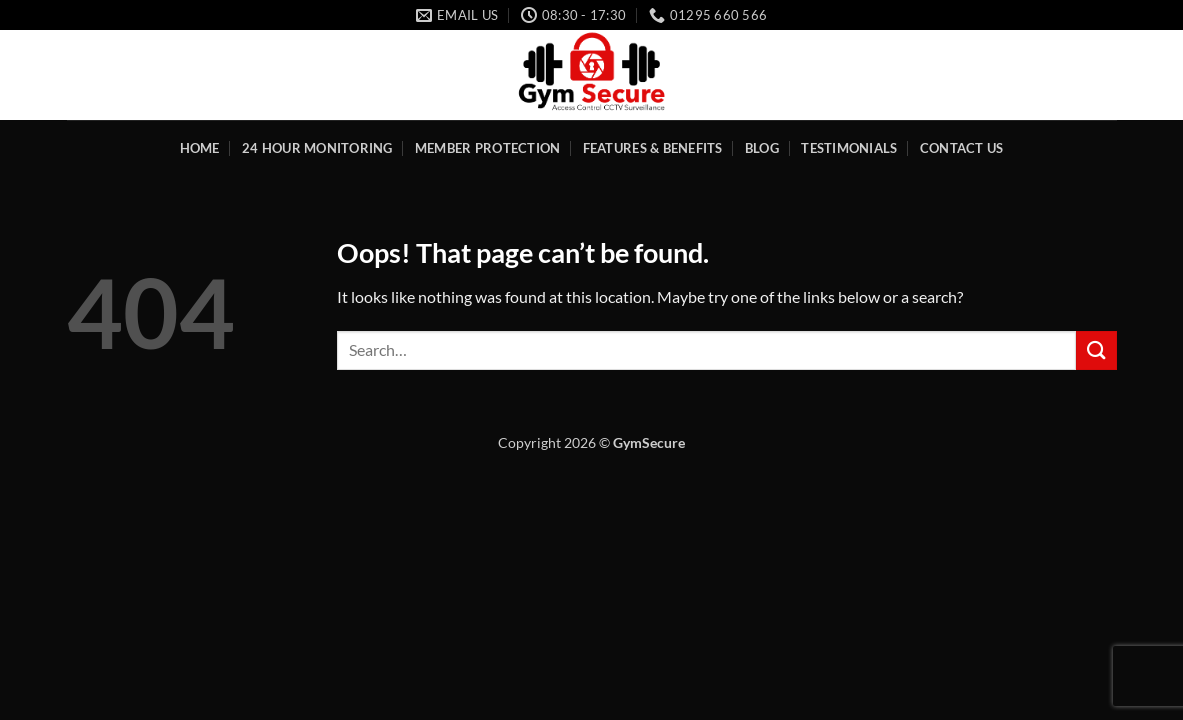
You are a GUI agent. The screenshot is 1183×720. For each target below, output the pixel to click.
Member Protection (487, 148)
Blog (762, 148)
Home (200, 148)
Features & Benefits (653, 148)
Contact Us (962, 148)
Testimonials (849, 148)
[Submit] (1096, 350)
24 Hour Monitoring (317, 148)
